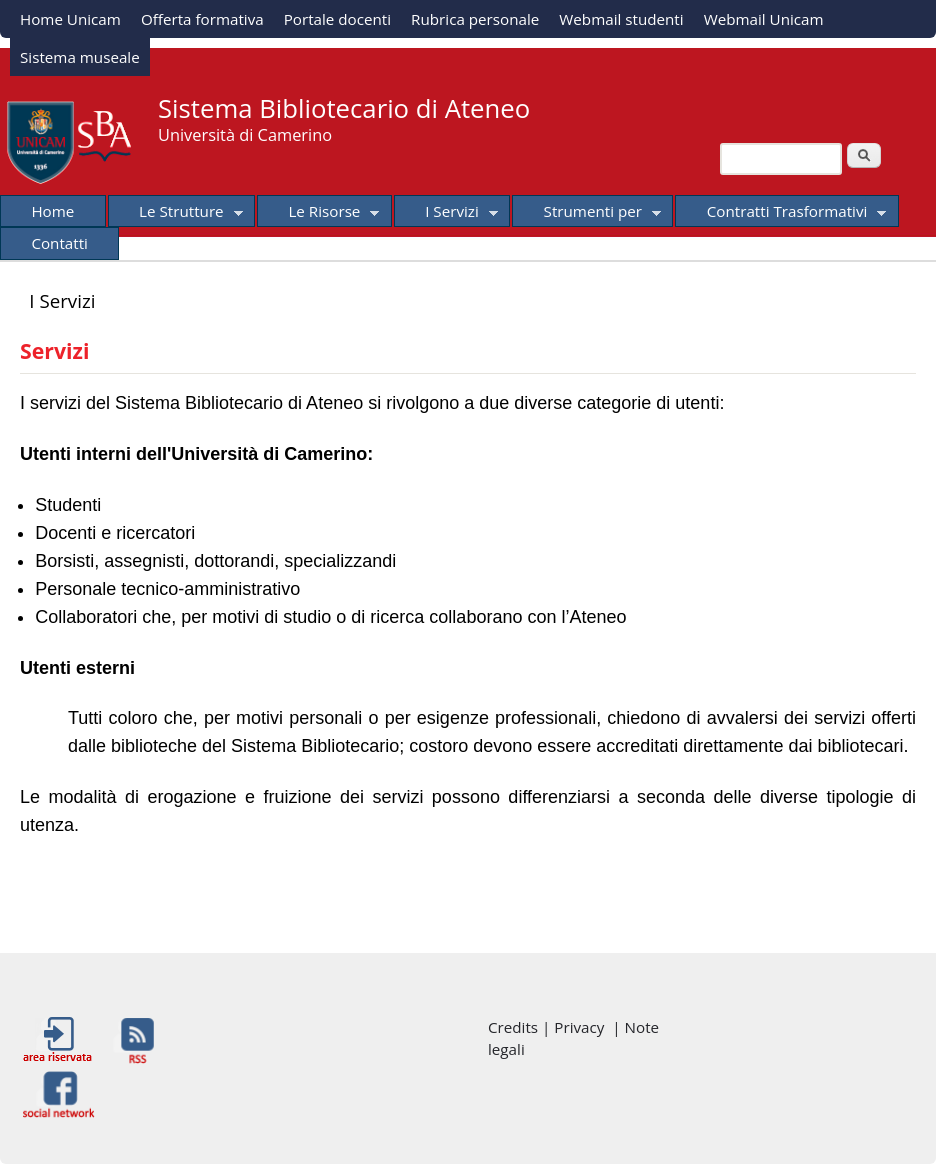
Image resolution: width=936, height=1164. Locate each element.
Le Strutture (175, 214)
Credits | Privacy (550, 1027)
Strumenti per (586, 214)
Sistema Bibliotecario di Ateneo (344, 108)
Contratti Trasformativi (780, 214)
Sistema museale (80, 57)
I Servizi (446, 214)
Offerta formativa (202, 19)
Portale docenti (337, 19)
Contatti (59, 243)
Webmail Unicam (764, 19)
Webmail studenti (621, 19)
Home (52, 211)
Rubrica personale (475, 19)
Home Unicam (70, 19)
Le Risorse (318, 214)
